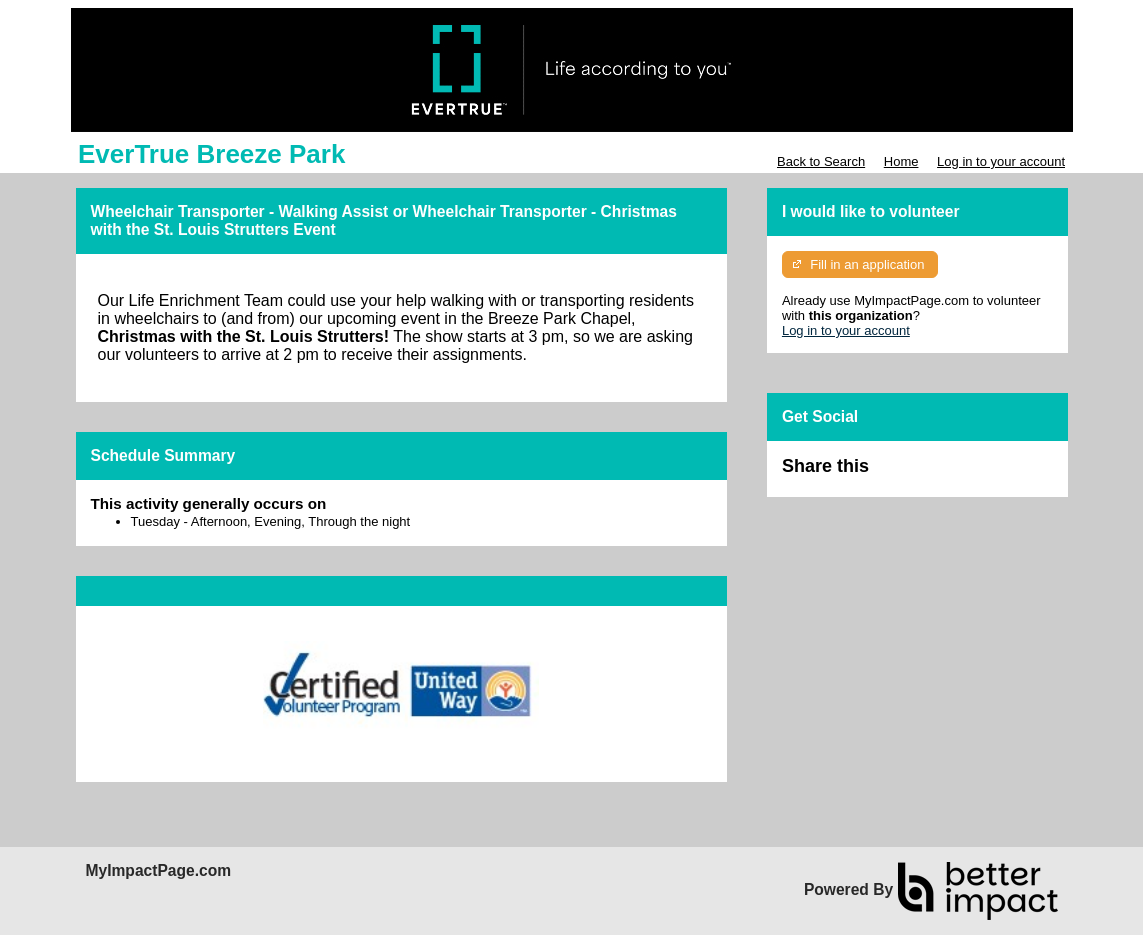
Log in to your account (1001, 161)
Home (901, 161)
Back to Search (821, 161)
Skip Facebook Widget (934, 474)
